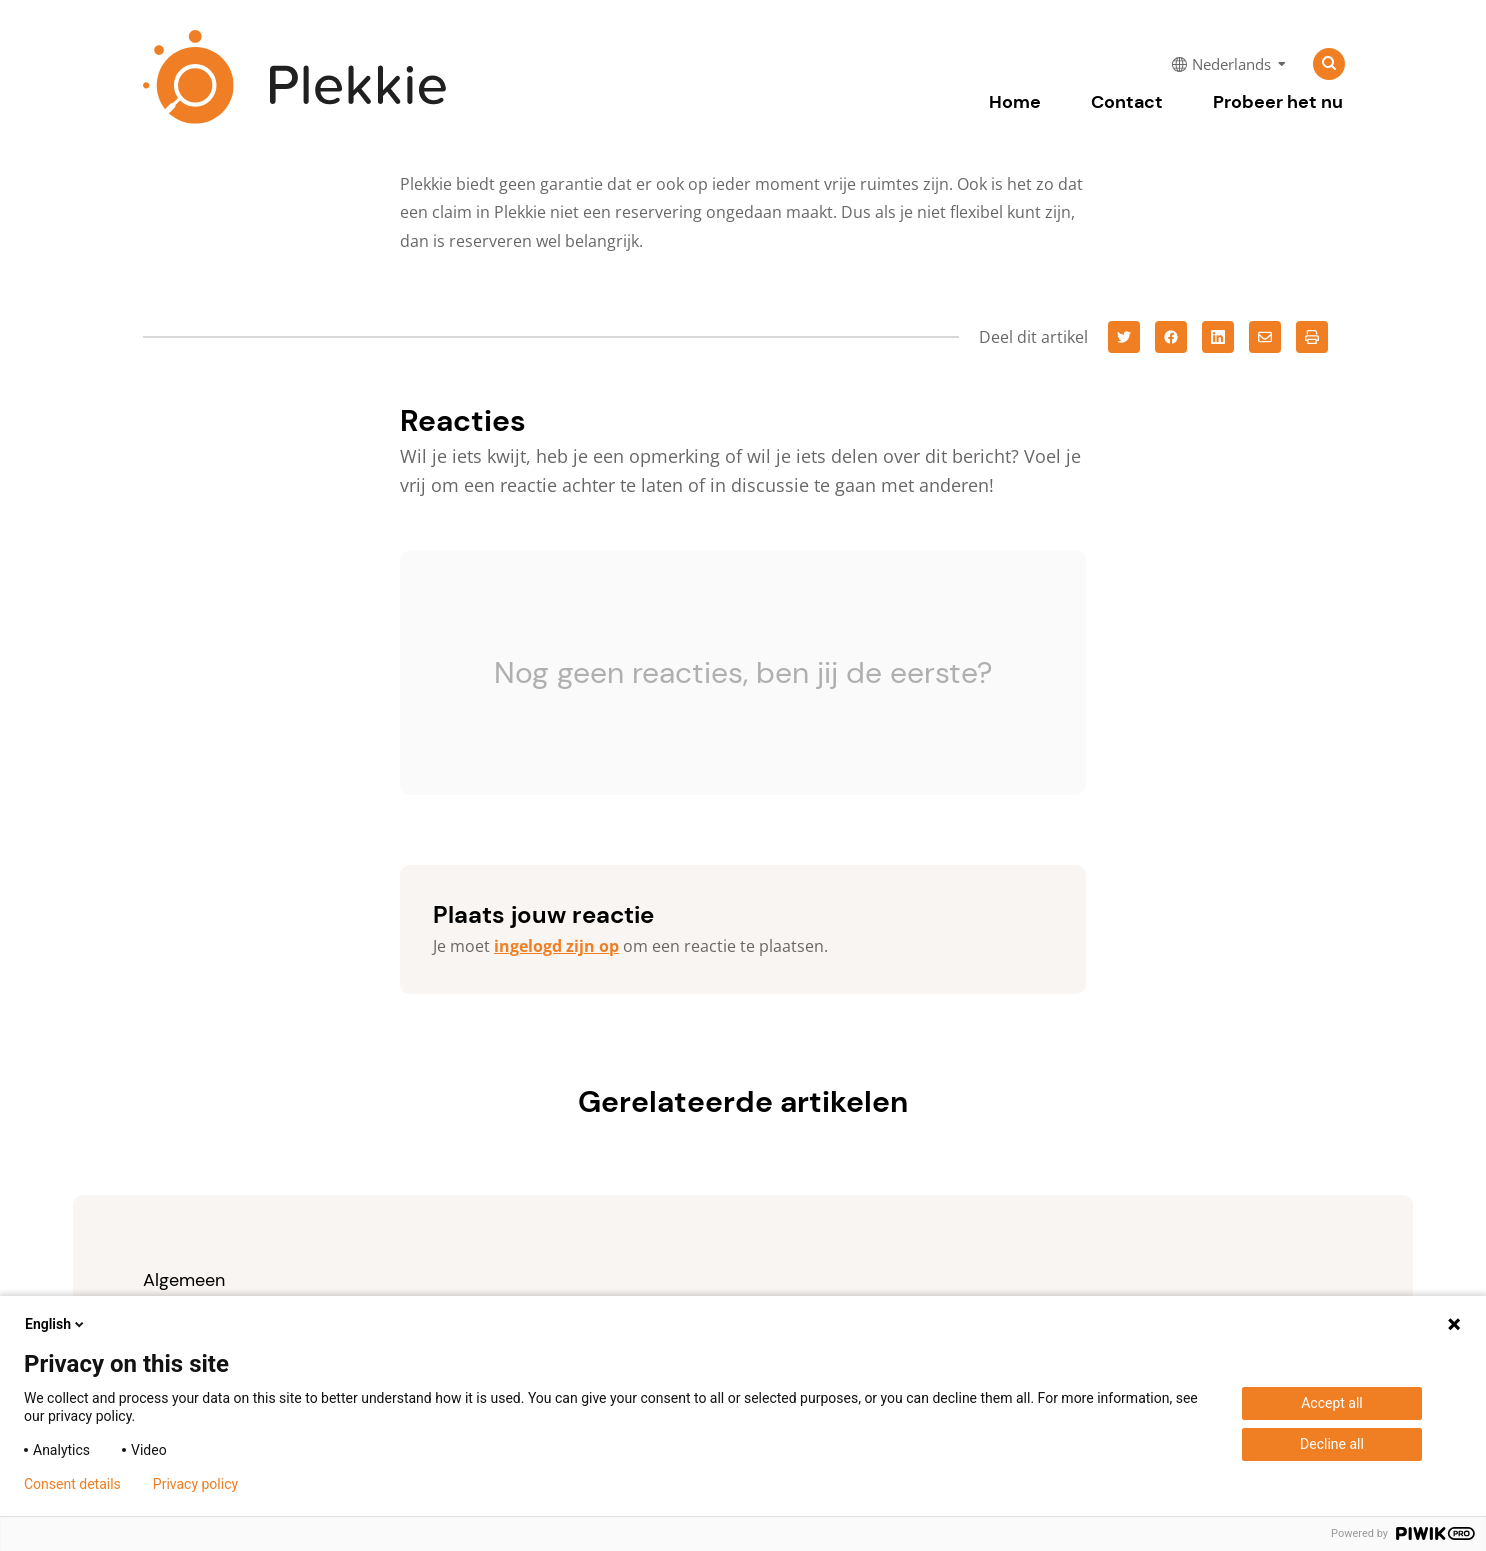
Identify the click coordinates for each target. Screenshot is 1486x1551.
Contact (1127, 102)
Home (1015, 102)
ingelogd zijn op (556, 946)
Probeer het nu (1278, 102)
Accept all (1332, 1403)
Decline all (1332, 1444)
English (56, 1324)
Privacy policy (195, 1484)
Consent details (72, 1484)
